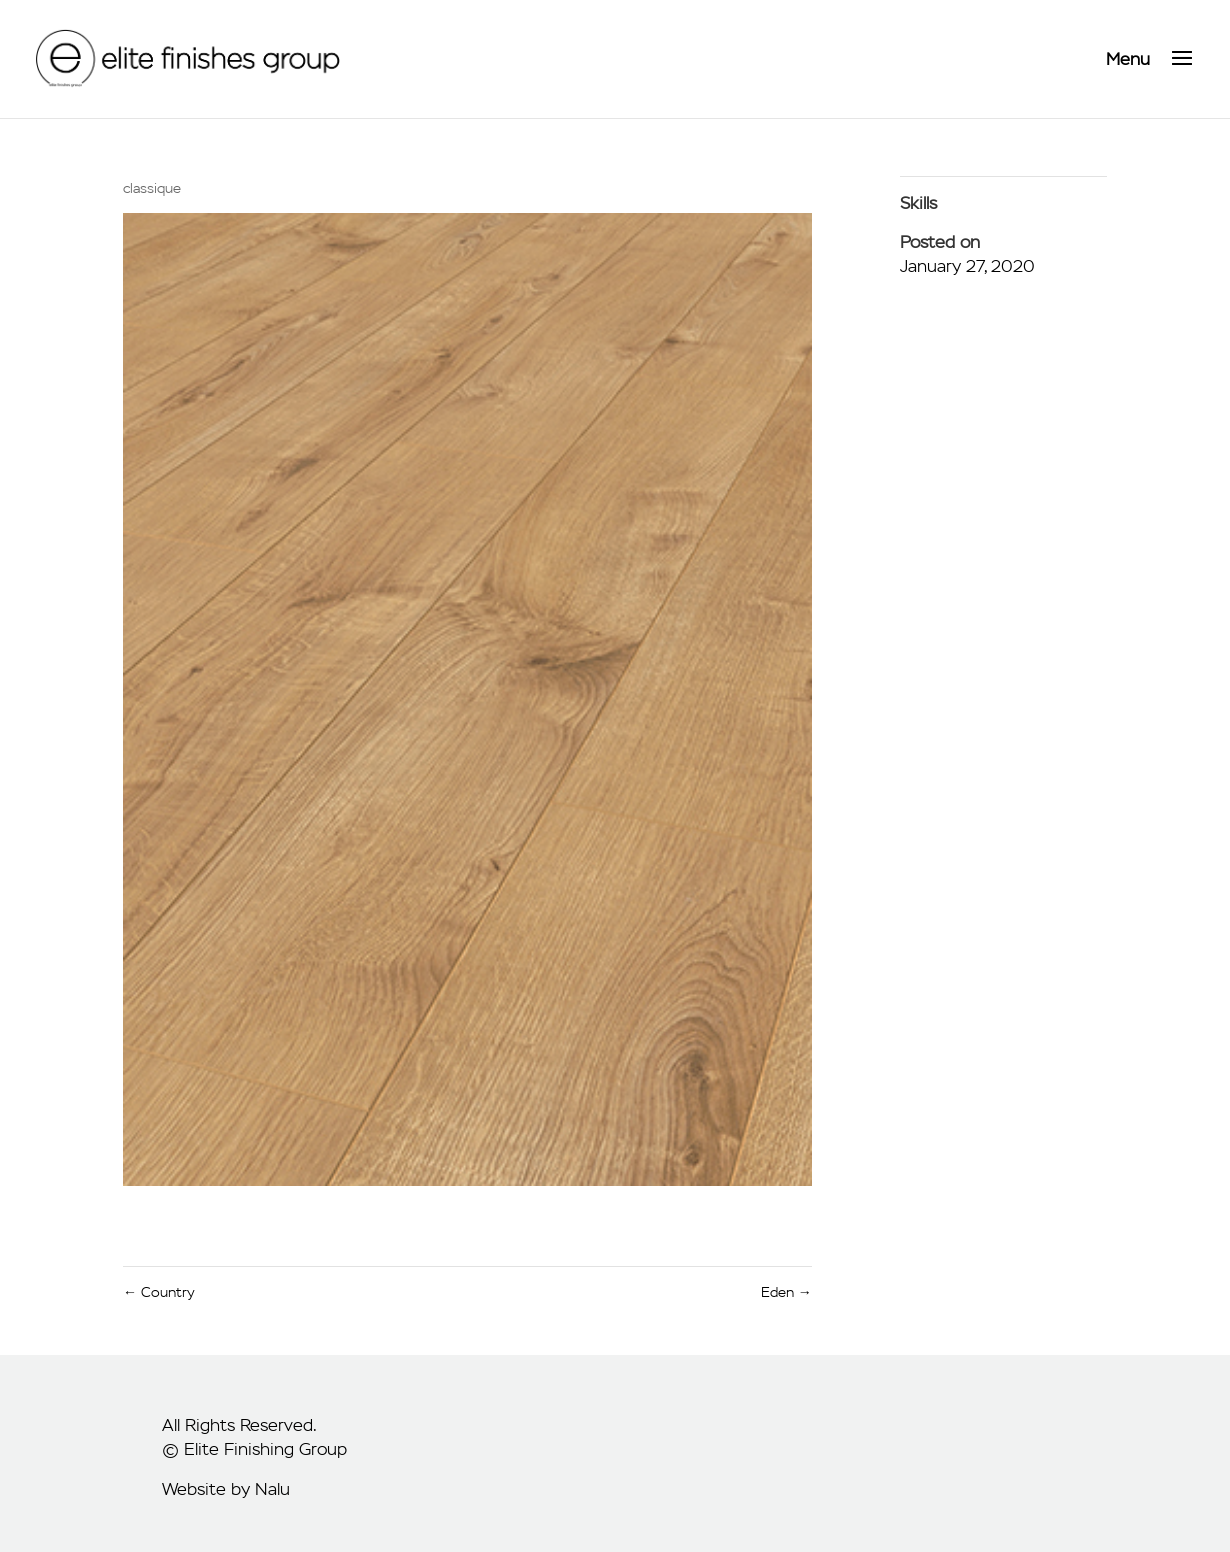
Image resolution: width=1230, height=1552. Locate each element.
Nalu (272, 1489)
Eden (786, 1292)
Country (158, 1292)
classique (152, 188)
